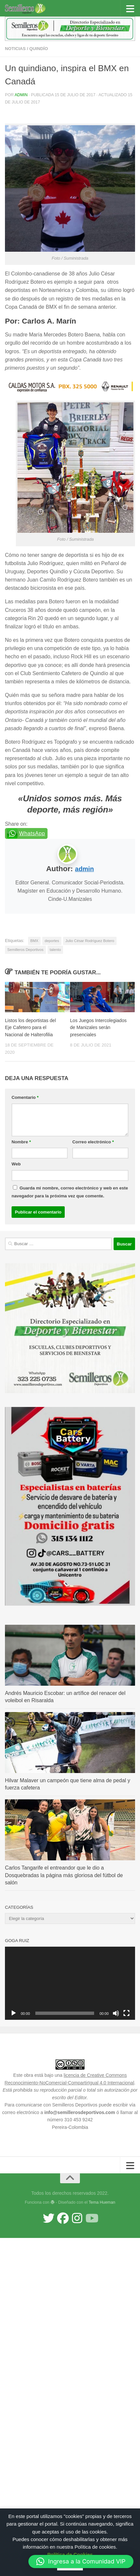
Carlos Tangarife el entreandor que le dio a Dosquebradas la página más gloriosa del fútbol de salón (64, 1875)
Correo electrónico (93, 1141)
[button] (80, 2561)
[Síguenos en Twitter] (48, 2218)
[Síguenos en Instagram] (77, 2218)
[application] (70, 1983)
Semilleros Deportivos (25, 950)
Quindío (38, 48)
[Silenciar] (116, 2013)
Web (16, 1163)
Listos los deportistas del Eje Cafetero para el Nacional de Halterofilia (30, 1027)
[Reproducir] (13, 2013)
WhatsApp (32, 833)
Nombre (21, 1141)
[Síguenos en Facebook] (63, 2218)
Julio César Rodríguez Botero (89, 941)
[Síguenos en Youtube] (91, 2218)
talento (55, 950)
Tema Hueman (101, 2202)
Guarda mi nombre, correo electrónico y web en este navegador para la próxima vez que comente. (70, 1192)
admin (21, 95)
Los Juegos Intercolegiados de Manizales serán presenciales (98, 1027)
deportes (52, 941)
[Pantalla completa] (126, 2013)
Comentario (25, 1097)
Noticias (15, 48)
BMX (34, 941)
